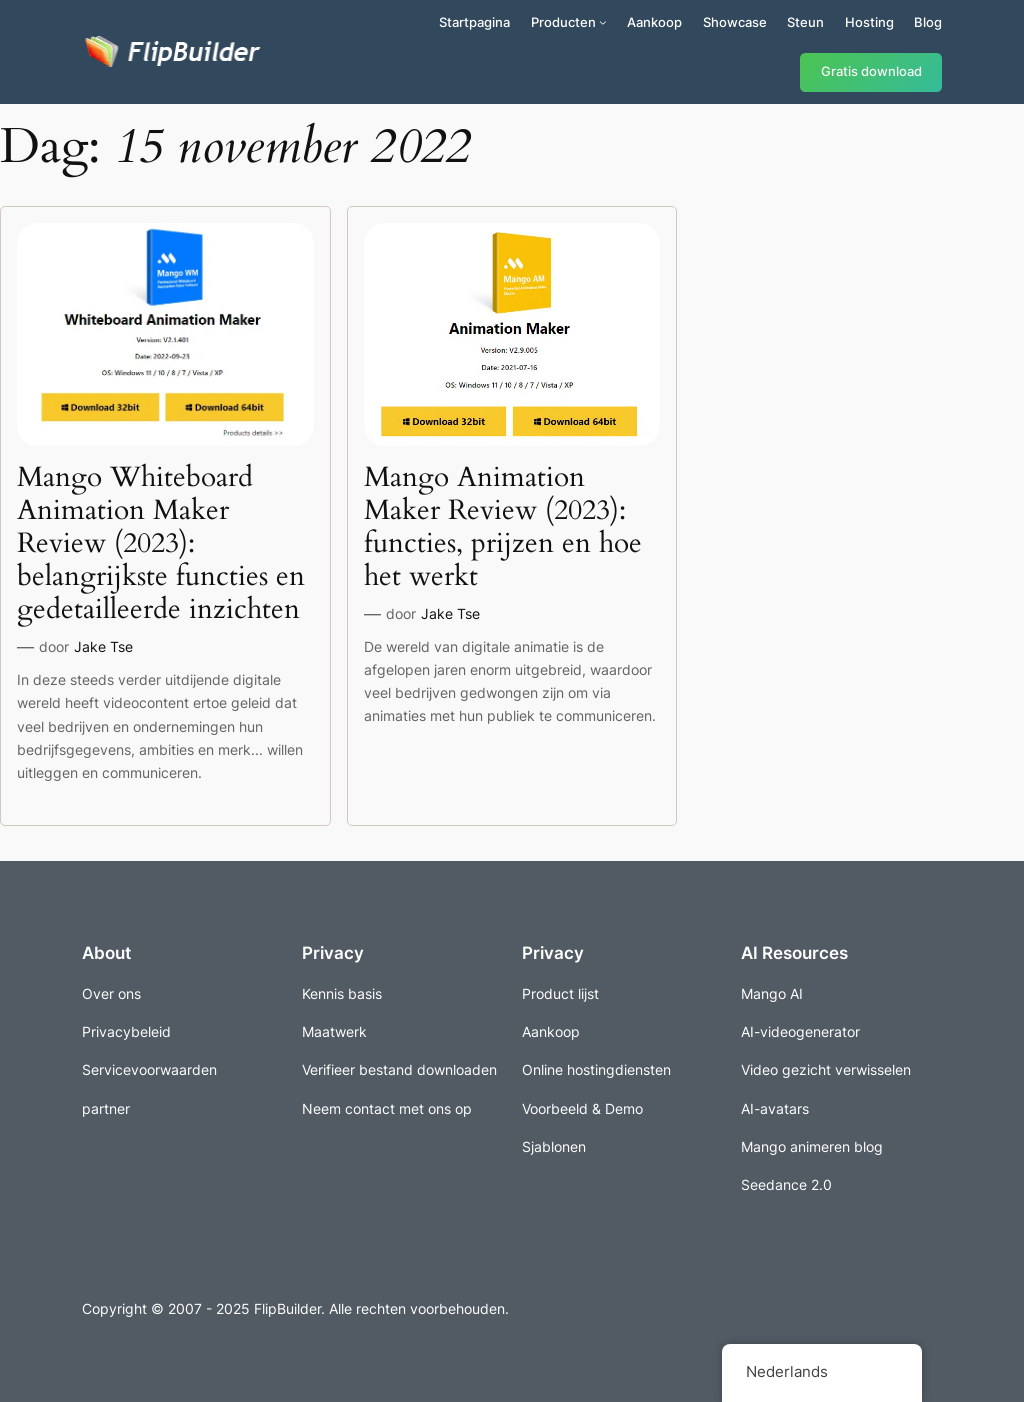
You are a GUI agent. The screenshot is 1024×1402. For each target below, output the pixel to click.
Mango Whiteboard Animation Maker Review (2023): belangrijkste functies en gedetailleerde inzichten (161, 544)
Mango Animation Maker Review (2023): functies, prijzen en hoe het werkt (503, 527)
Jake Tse (103, 646)
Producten (563, 22)
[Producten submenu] (603, 22)
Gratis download (871, 71)
